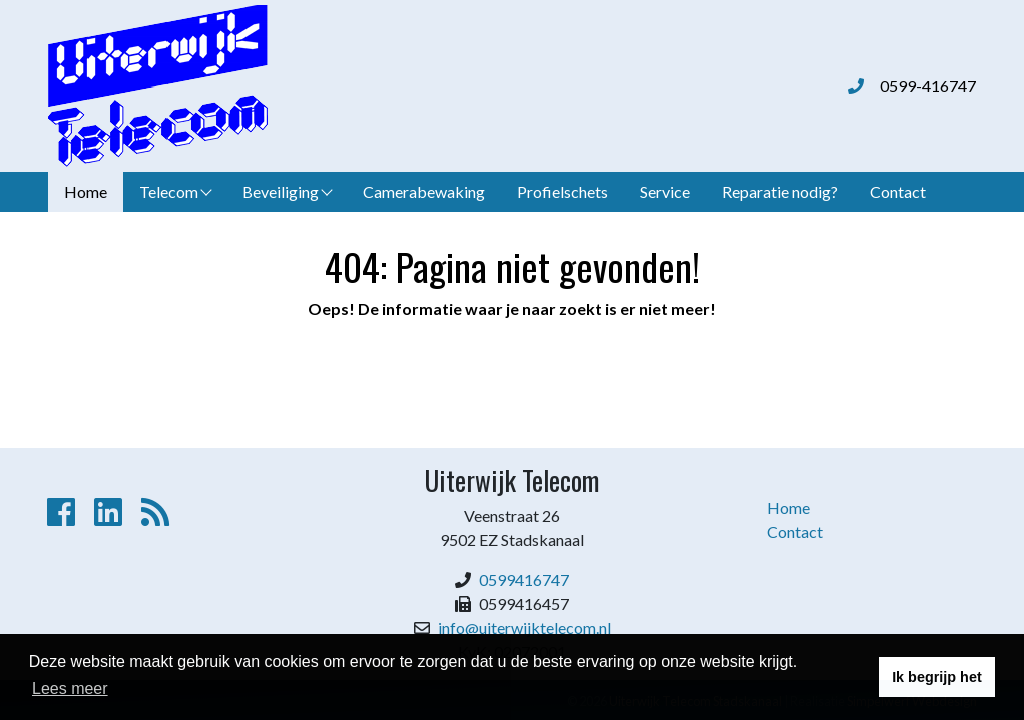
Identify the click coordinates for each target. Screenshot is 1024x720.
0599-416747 (928, 85)
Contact (898, 191)
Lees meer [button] (70, 688)
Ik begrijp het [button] (937, 677)
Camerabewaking (424, 191)
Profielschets (562, 191)
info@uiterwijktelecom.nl (524, 627)
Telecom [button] (175, 191)
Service (665, 191)
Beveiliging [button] (287, 191)
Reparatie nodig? (780, 191)
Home (85, 191)
